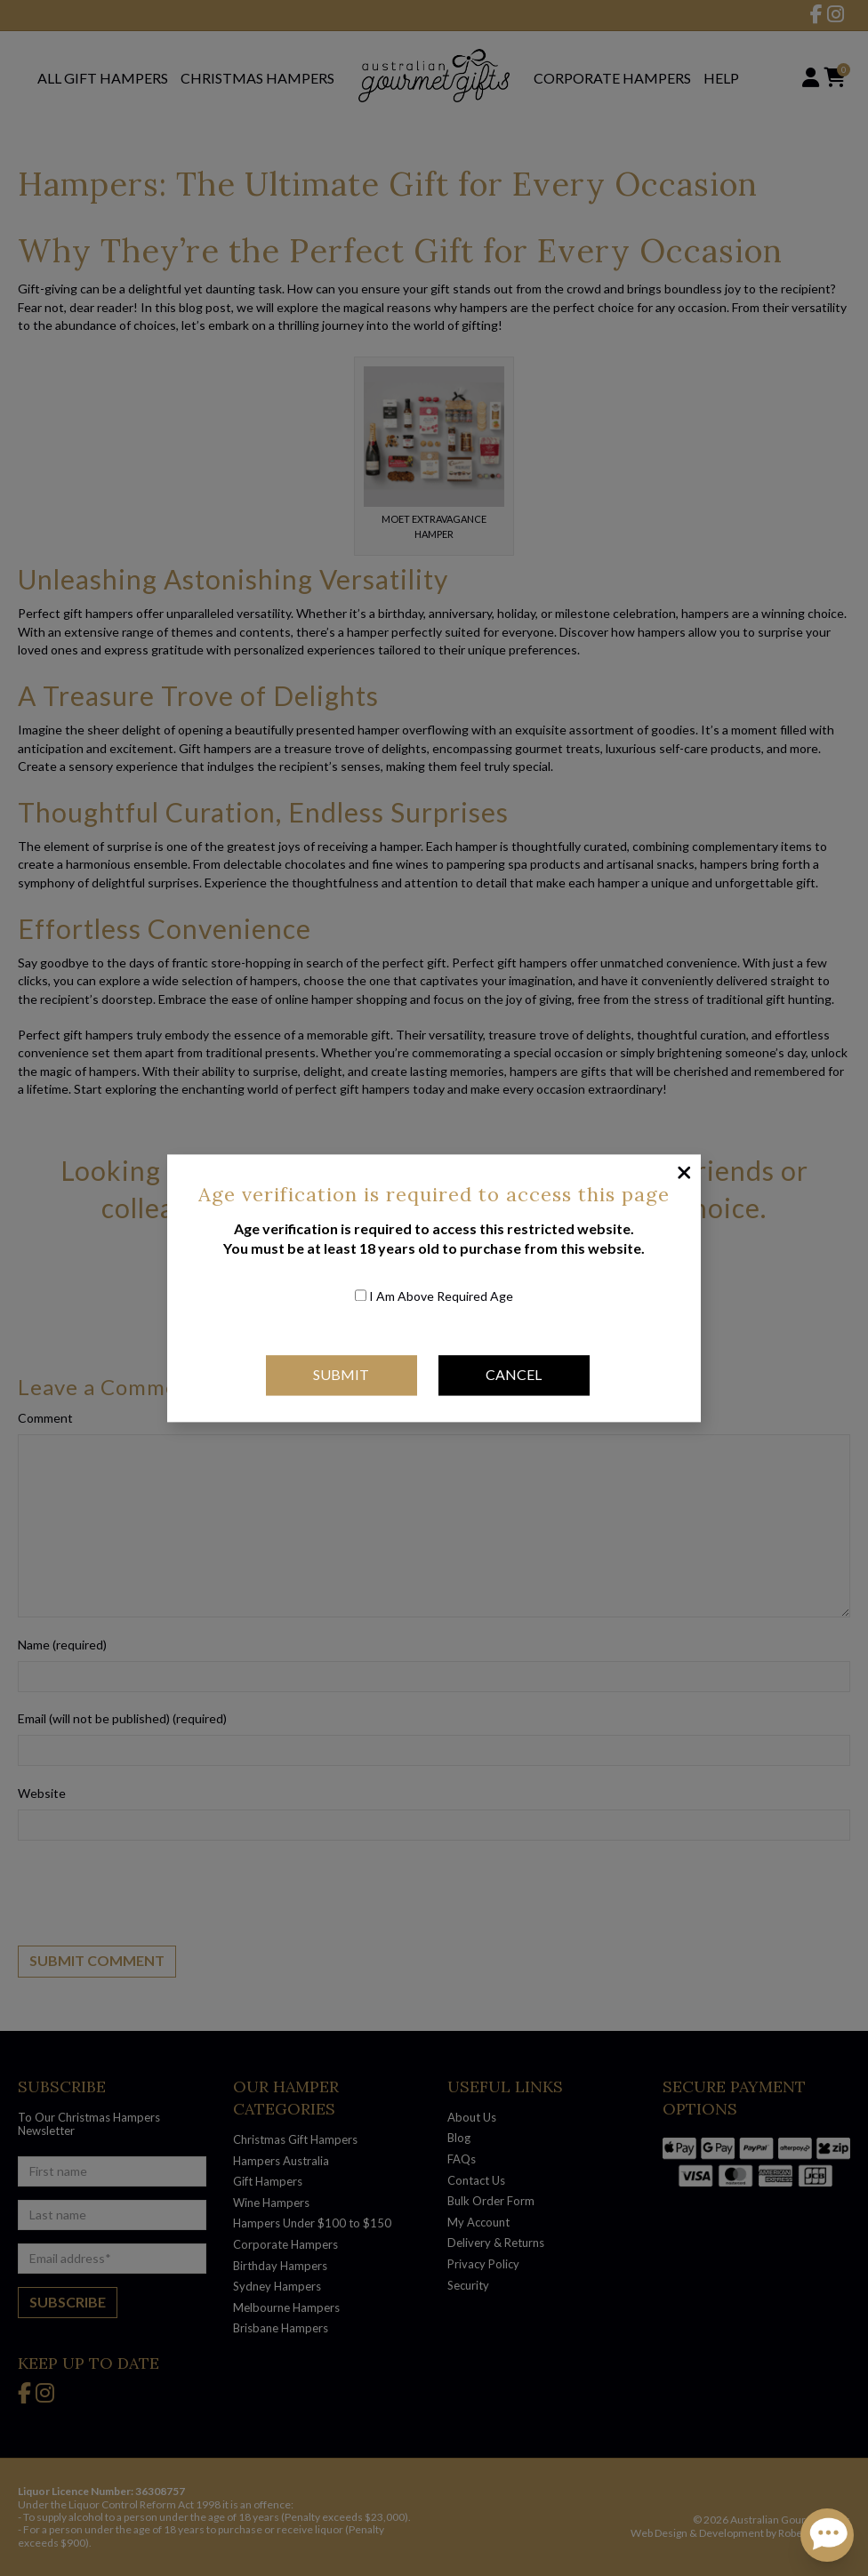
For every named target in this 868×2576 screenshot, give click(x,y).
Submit (341, 1375)
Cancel (514, 1375)
